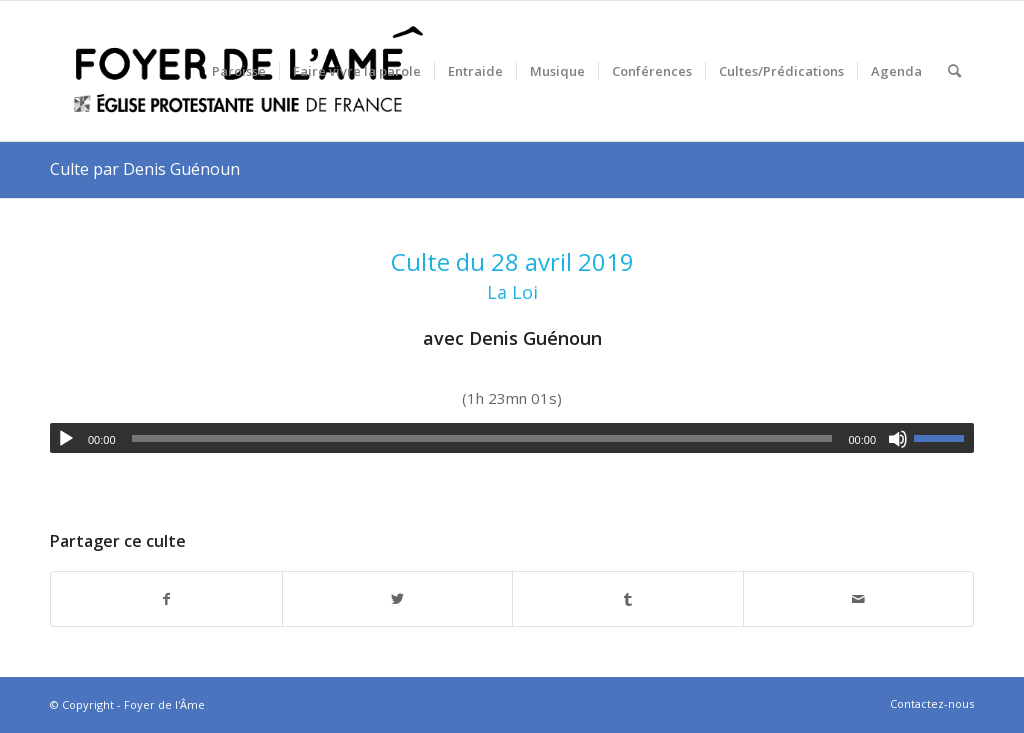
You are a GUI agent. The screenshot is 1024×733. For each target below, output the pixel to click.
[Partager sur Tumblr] (628, 599)
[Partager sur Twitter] (398, 599)
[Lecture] (66, 439)
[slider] (482, 438)
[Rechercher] (954, 71)
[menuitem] (239, 71)
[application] (512, 438)
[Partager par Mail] (859, 599)
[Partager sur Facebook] (166, 599)
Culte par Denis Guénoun (145, 169)
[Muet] (898, 439)
